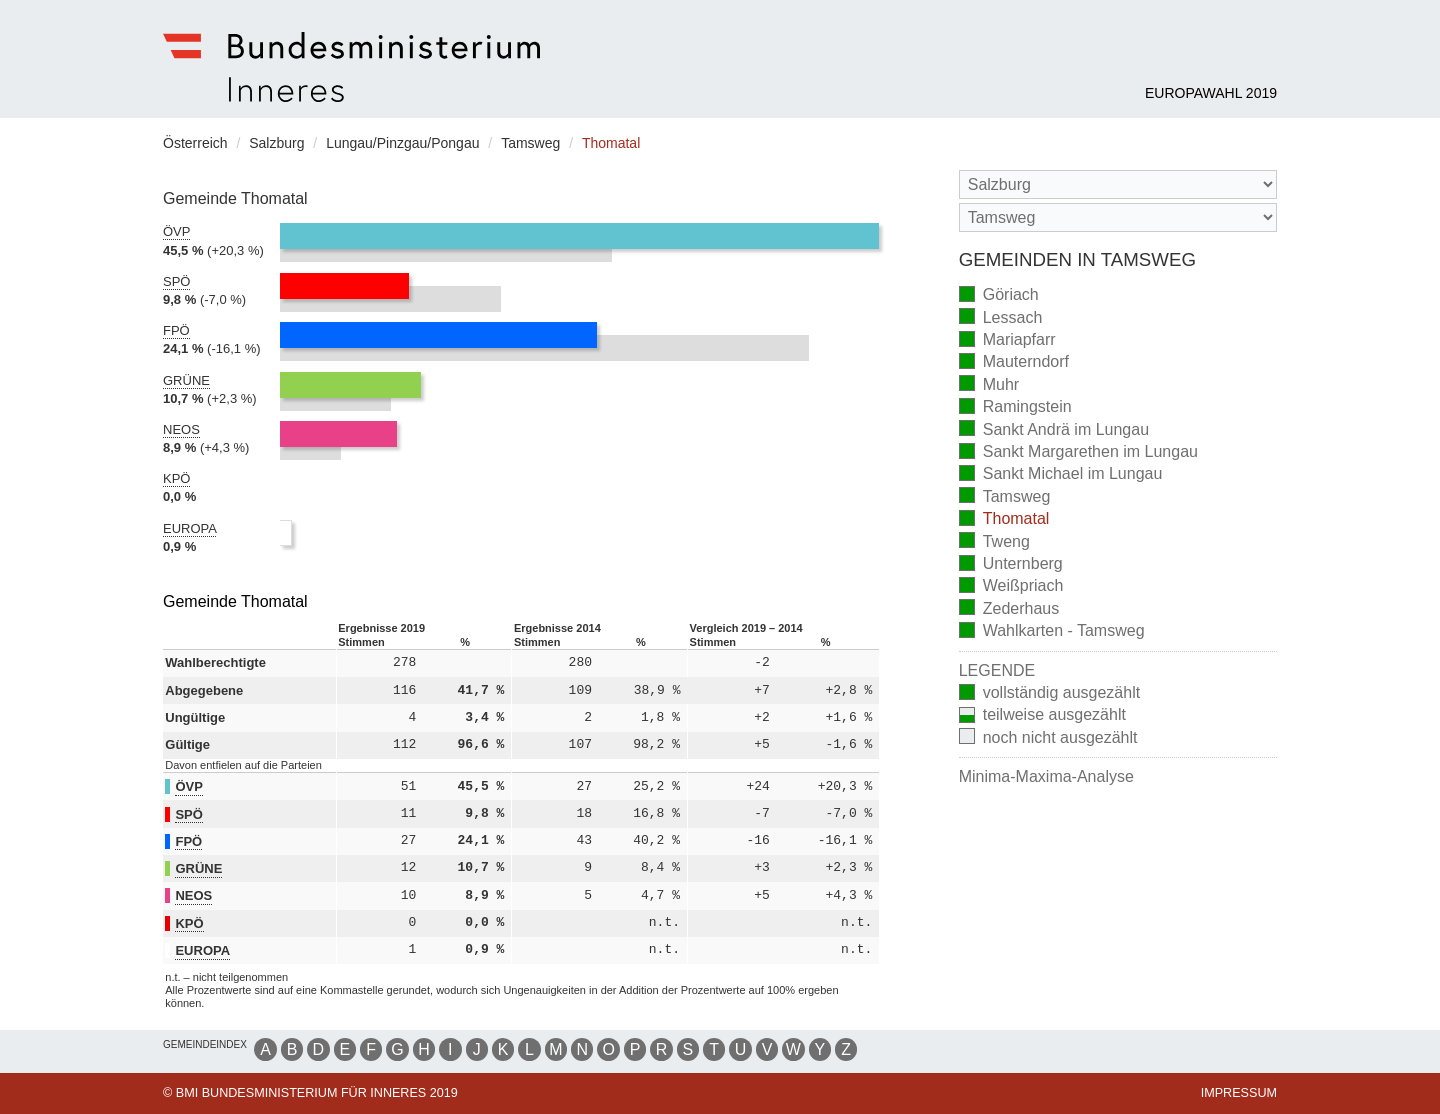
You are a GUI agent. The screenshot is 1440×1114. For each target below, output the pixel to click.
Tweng (994, 542)
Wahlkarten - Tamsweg (1052, 632)
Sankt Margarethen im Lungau (1078, 453)
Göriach (999, 296)
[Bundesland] (1118, 184)
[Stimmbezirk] (1118, 217)
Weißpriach (1011, 587)
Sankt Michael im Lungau (1061, 475)
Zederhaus (1009, 609)
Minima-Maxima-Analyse (1046, 776)
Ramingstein (1015, 408)
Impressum (1239, 1093)
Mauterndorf (1014, 363)
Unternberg (1011, 565)
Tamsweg (1005, 497)
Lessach (1001, 318)
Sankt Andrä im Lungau (1054, 430)
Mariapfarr (1007, 341)
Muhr (989, 385)
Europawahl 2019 (1211, 93)
